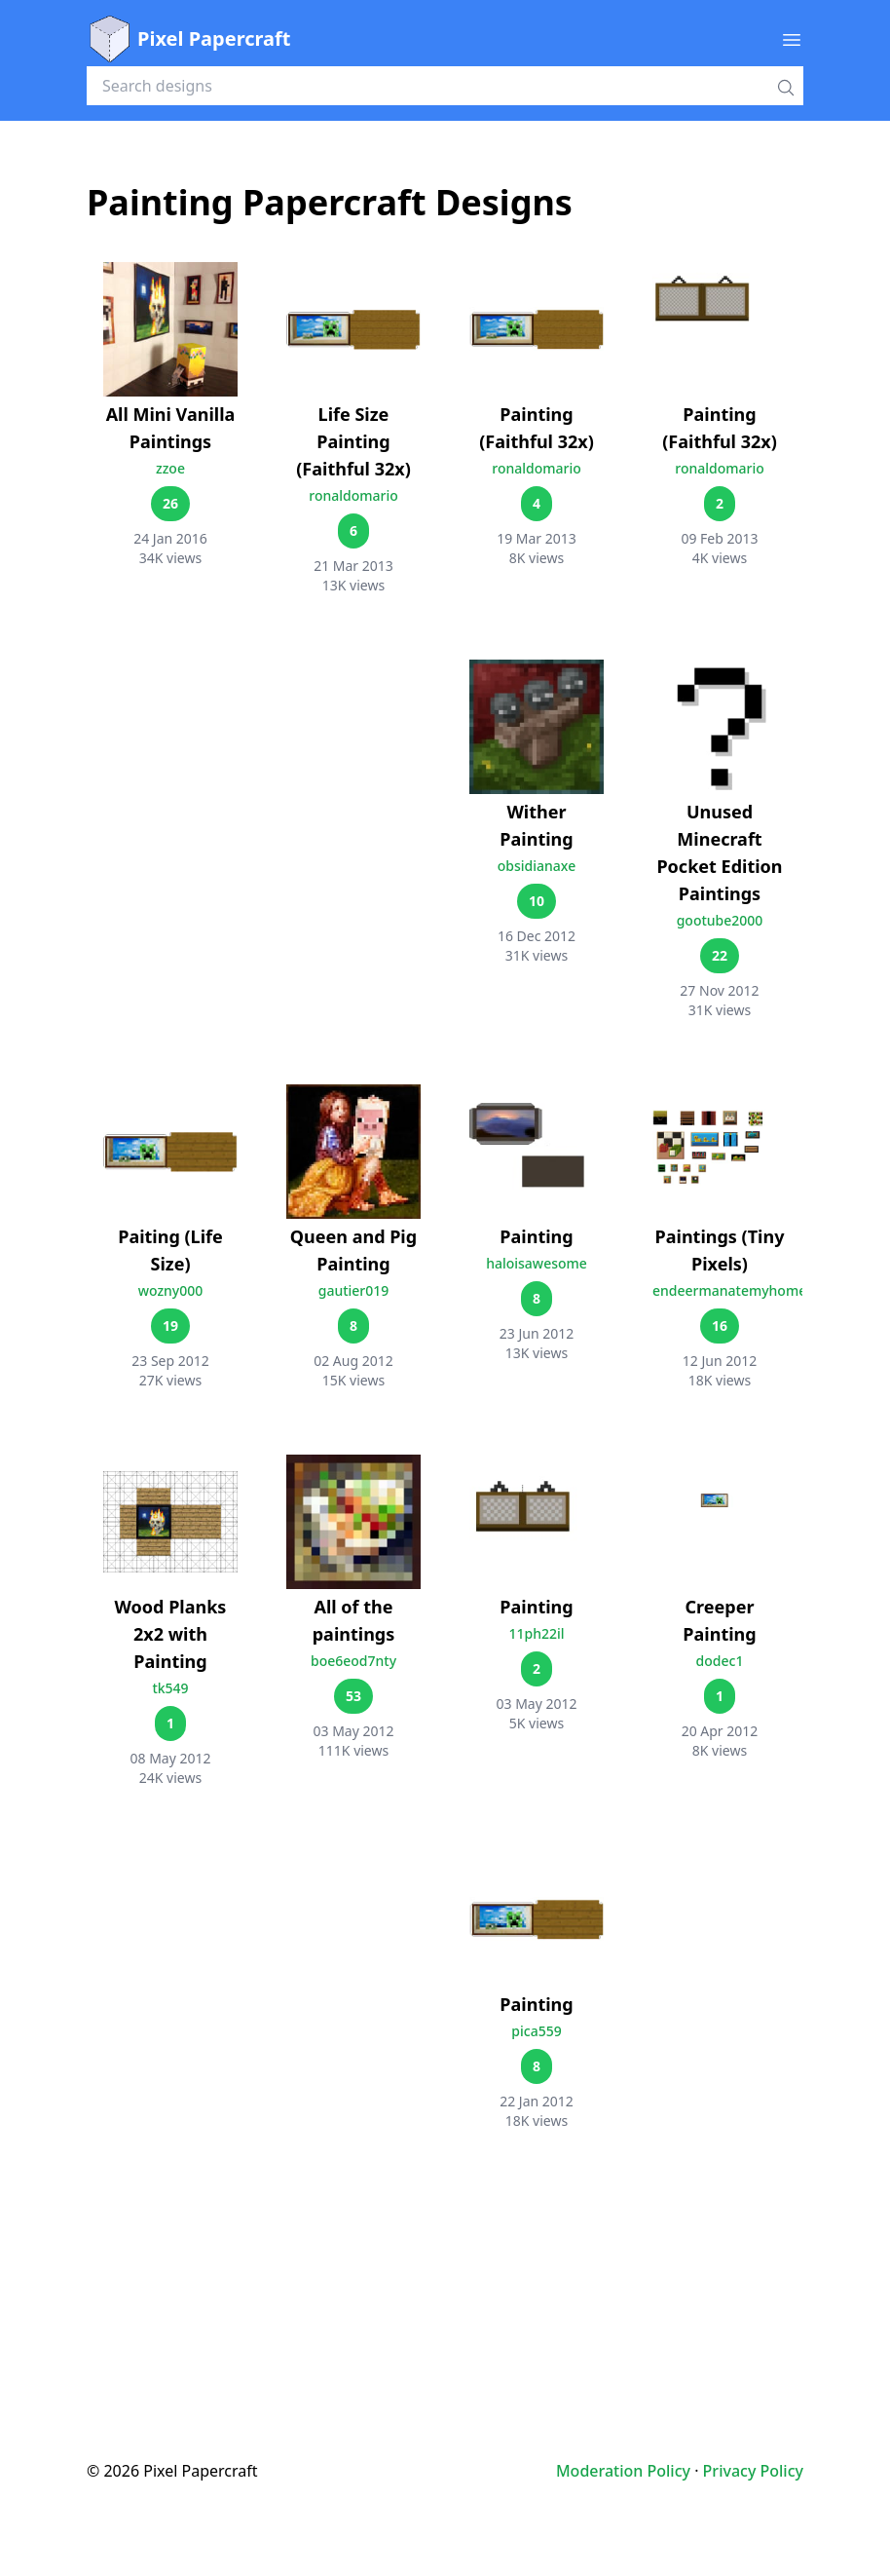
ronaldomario (353, 495)
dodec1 (720, 1660)
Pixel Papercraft (188, 39)
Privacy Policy (753, 2470)
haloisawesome (536, 1263)
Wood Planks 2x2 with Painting (171, 1634)
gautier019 (353, 1290)
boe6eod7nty (353, 1660)
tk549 (170, 1688)
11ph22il (536, 1633)
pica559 (536, 2031)
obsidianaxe (536, 865)
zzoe (170, 468)
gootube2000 (720, 920)
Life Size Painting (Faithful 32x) (353, 441)
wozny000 (171, 1290)
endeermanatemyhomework (745, 1290)
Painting (536, 1236)
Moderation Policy (623, 2470)
